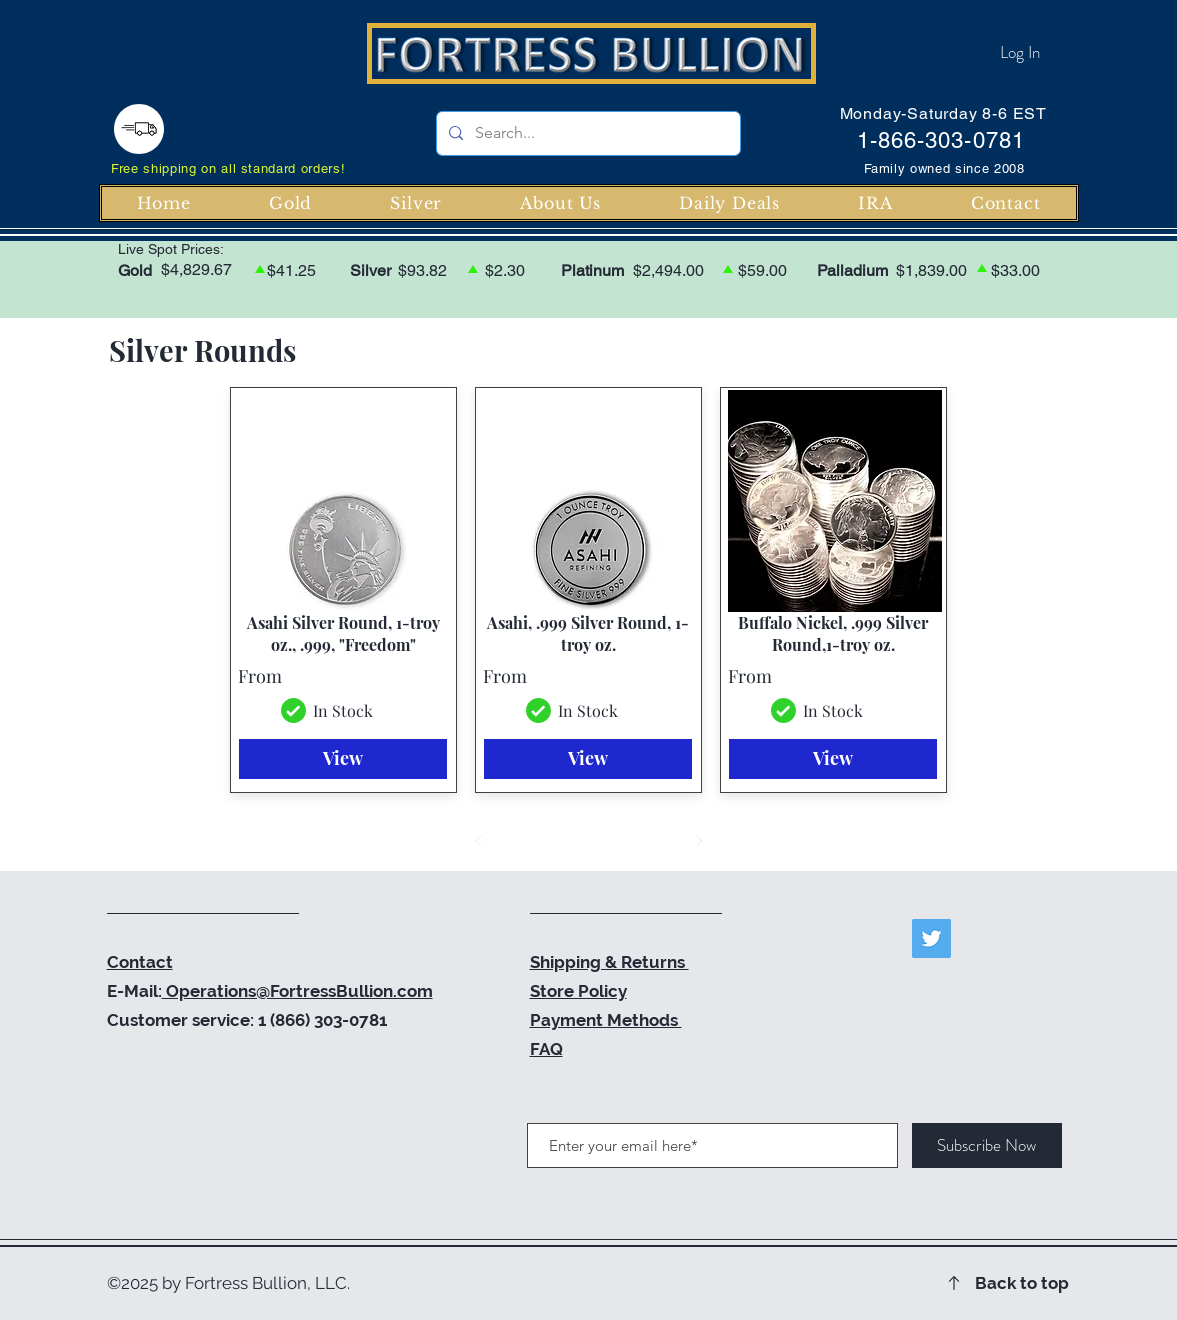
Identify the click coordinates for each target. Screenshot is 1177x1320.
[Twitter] (931, 938)
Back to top (1022, 1283)
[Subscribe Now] (987, 1145)
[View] (343, 759)
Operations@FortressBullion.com (297, 991)
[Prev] (479, 841)
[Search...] (586, 133)
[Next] (699, 841)
